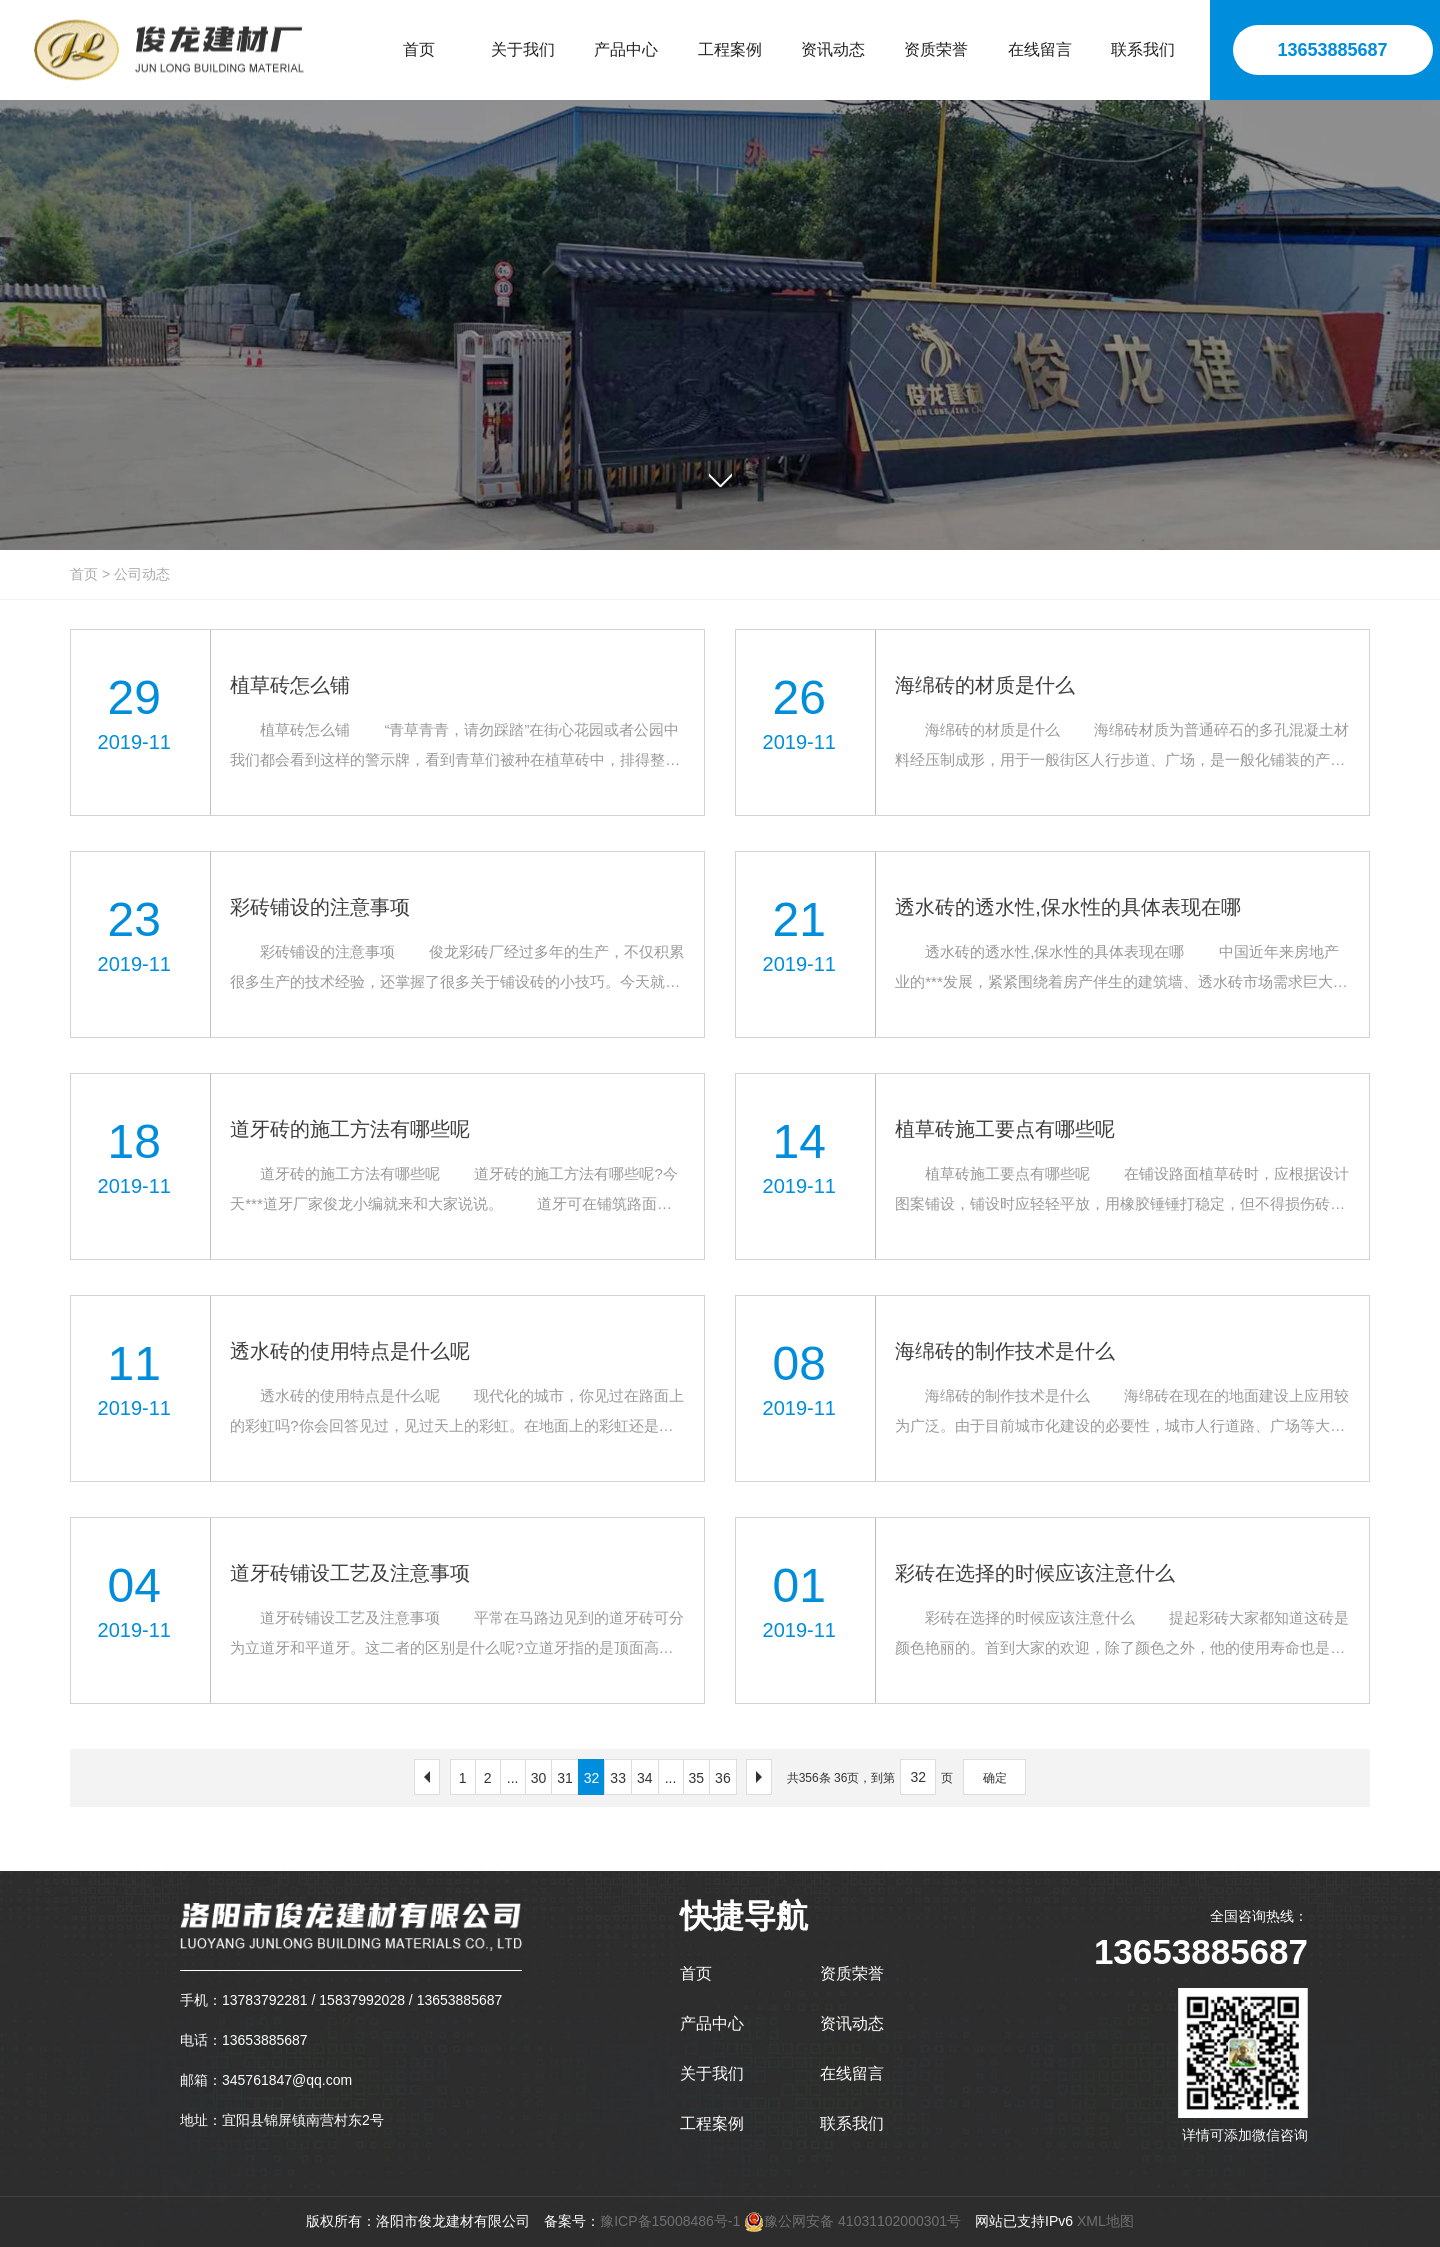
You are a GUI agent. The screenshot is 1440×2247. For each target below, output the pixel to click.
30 (539, 1778)
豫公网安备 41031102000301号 (852, 2221)
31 (565, 1778)
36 (723, 1778)
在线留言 (852, 2073)
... (513, 1778)
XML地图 (1105, 2221)
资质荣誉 (852, 1973)
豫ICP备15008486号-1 (670, 2221)
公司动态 (142, 574)
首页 (84, 574)
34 (645, 1778)
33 (618, 1778)
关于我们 (712, 2073)
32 (592, 1778)
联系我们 (852, 2123)
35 (697, 1778)
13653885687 (1332, 50)
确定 (995, 1778)
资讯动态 (852, 2023)
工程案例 (712, 2123)
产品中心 (712, 2023)
